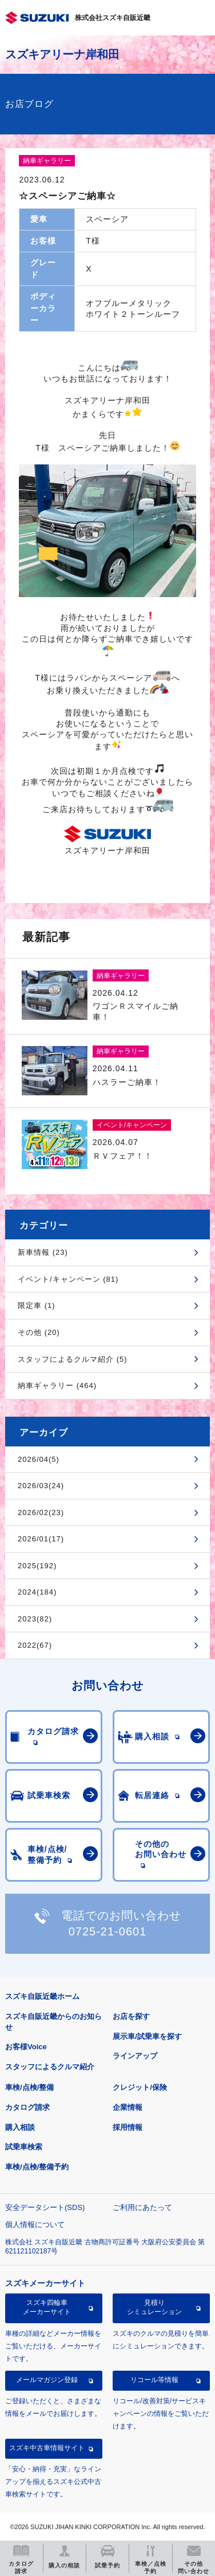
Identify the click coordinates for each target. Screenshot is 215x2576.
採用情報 (127, 2127)
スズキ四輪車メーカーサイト (47, 2307)
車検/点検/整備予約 (37, 2166)
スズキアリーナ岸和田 (62, 54)
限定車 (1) (36, 1305)
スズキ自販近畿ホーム (42, 1996)
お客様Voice (26, 2046)
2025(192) (37, 1565)
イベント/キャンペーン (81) (68, 1279)
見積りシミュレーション (154, 2307)
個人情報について (35, 2224)
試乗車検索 (23, 2146)
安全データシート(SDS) (45, 2207)
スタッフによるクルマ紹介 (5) (73, 1359)
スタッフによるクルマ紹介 (49, 2066)
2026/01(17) (41, 1539)
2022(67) (35, 1645)
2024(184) (37, 1592)
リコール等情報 (154, 2380)
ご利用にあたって (142, 2207)
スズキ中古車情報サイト (47, 2448)
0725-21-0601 (108, 1931)
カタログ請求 (27, 2107)
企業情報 (127, 2107)
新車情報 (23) (43, 1252)
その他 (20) (39, 1332)
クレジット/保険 (140, 2087)
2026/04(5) (38, 1459)
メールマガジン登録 (47, 2380)
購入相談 (20, 2127)
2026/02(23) (41, 1512)
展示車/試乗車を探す (147, 2036)
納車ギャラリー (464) (57, 1385)
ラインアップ (135, 2056)
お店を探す (131, 2016)
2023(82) (35, 1619)
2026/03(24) (41, 1485)
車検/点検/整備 (29, 2087)
